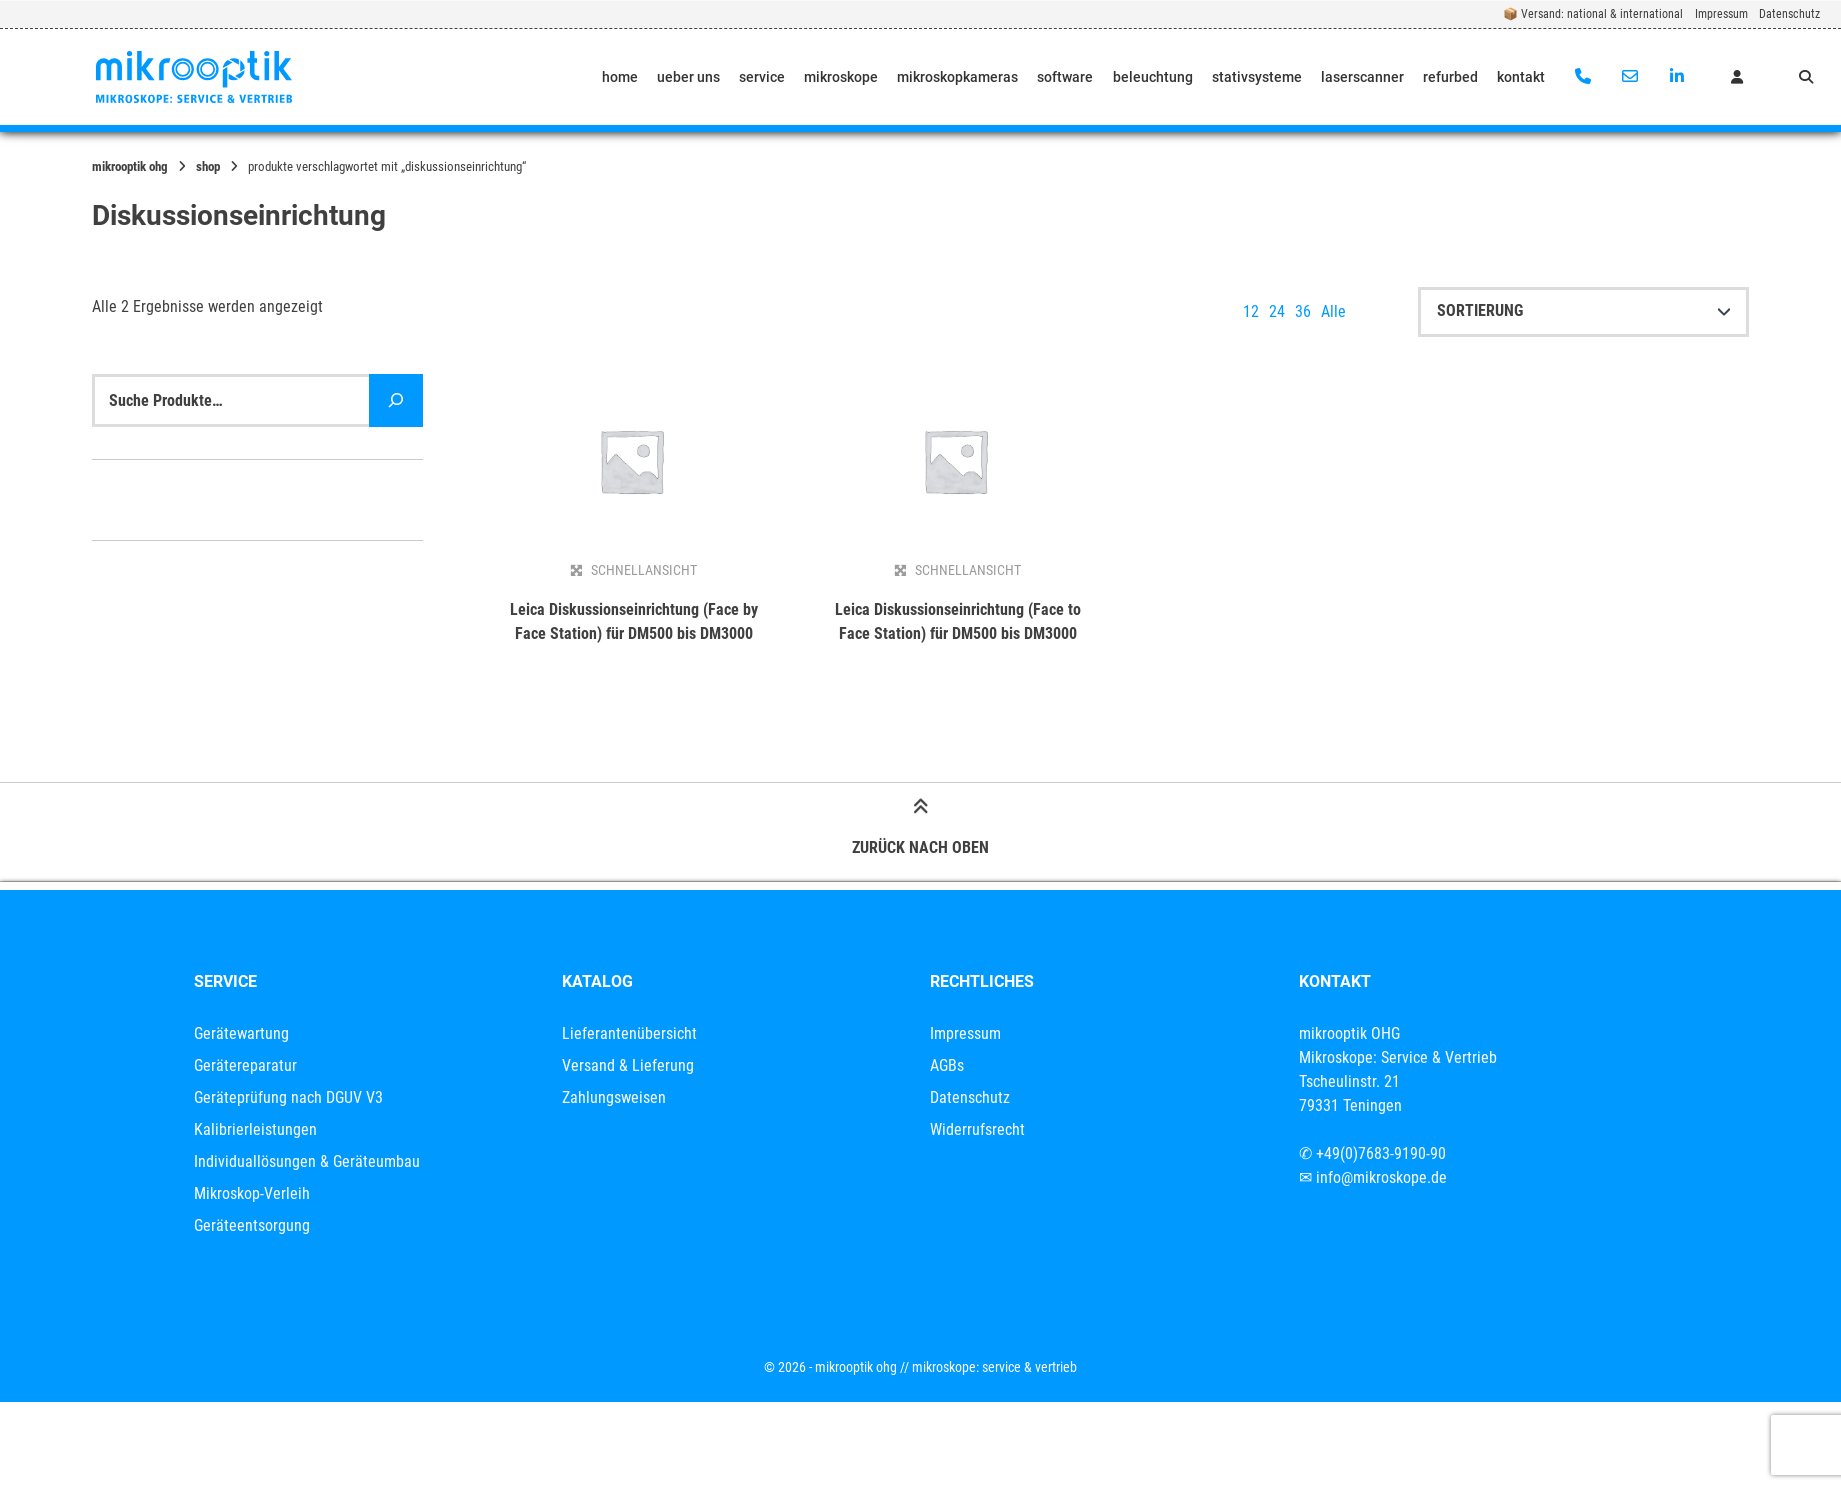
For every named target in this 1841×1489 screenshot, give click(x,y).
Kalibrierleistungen (255, 1129)
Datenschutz (1789, 14)
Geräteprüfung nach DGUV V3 (288, 1097)
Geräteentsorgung (252, 1225)
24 (1277, 311)
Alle (1333, 311)
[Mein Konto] (1737, 77)
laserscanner (1362, 77)
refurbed (1450, 77)
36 (1303, 311)
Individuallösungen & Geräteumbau (307, 1161)
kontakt (1521, 77)
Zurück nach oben (920, 830)
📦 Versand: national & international (1593, 14)
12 (1251, 311)
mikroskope (841, 77)
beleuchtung (1153, 77)
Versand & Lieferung (628, 1065)
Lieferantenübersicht (629, 1033)
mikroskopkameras (957, 77)
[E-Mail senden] (1629, 77)
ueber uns (688, 77)
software (1065, 77)
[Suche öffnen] (1806, 77)
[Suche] (396, 400)
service (762, 77)
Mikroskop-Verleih (252, 1193)
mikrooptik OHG (130, 166)
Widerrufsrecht (977, 1129)
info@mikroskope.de (1381, 1177)
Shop (208, 166)
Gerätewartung (241, 1033)
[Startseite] (194, 77)
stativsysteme (1257, 77)
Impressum (1721, 14)
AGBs (947, 1065)
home (620, 77)
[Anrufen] (1583, 77)
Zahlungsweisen (614, 1097)
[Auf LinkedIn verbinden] (1676, 77)
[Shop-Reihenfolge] (1583, 312)
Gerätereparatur (245, 1065)
